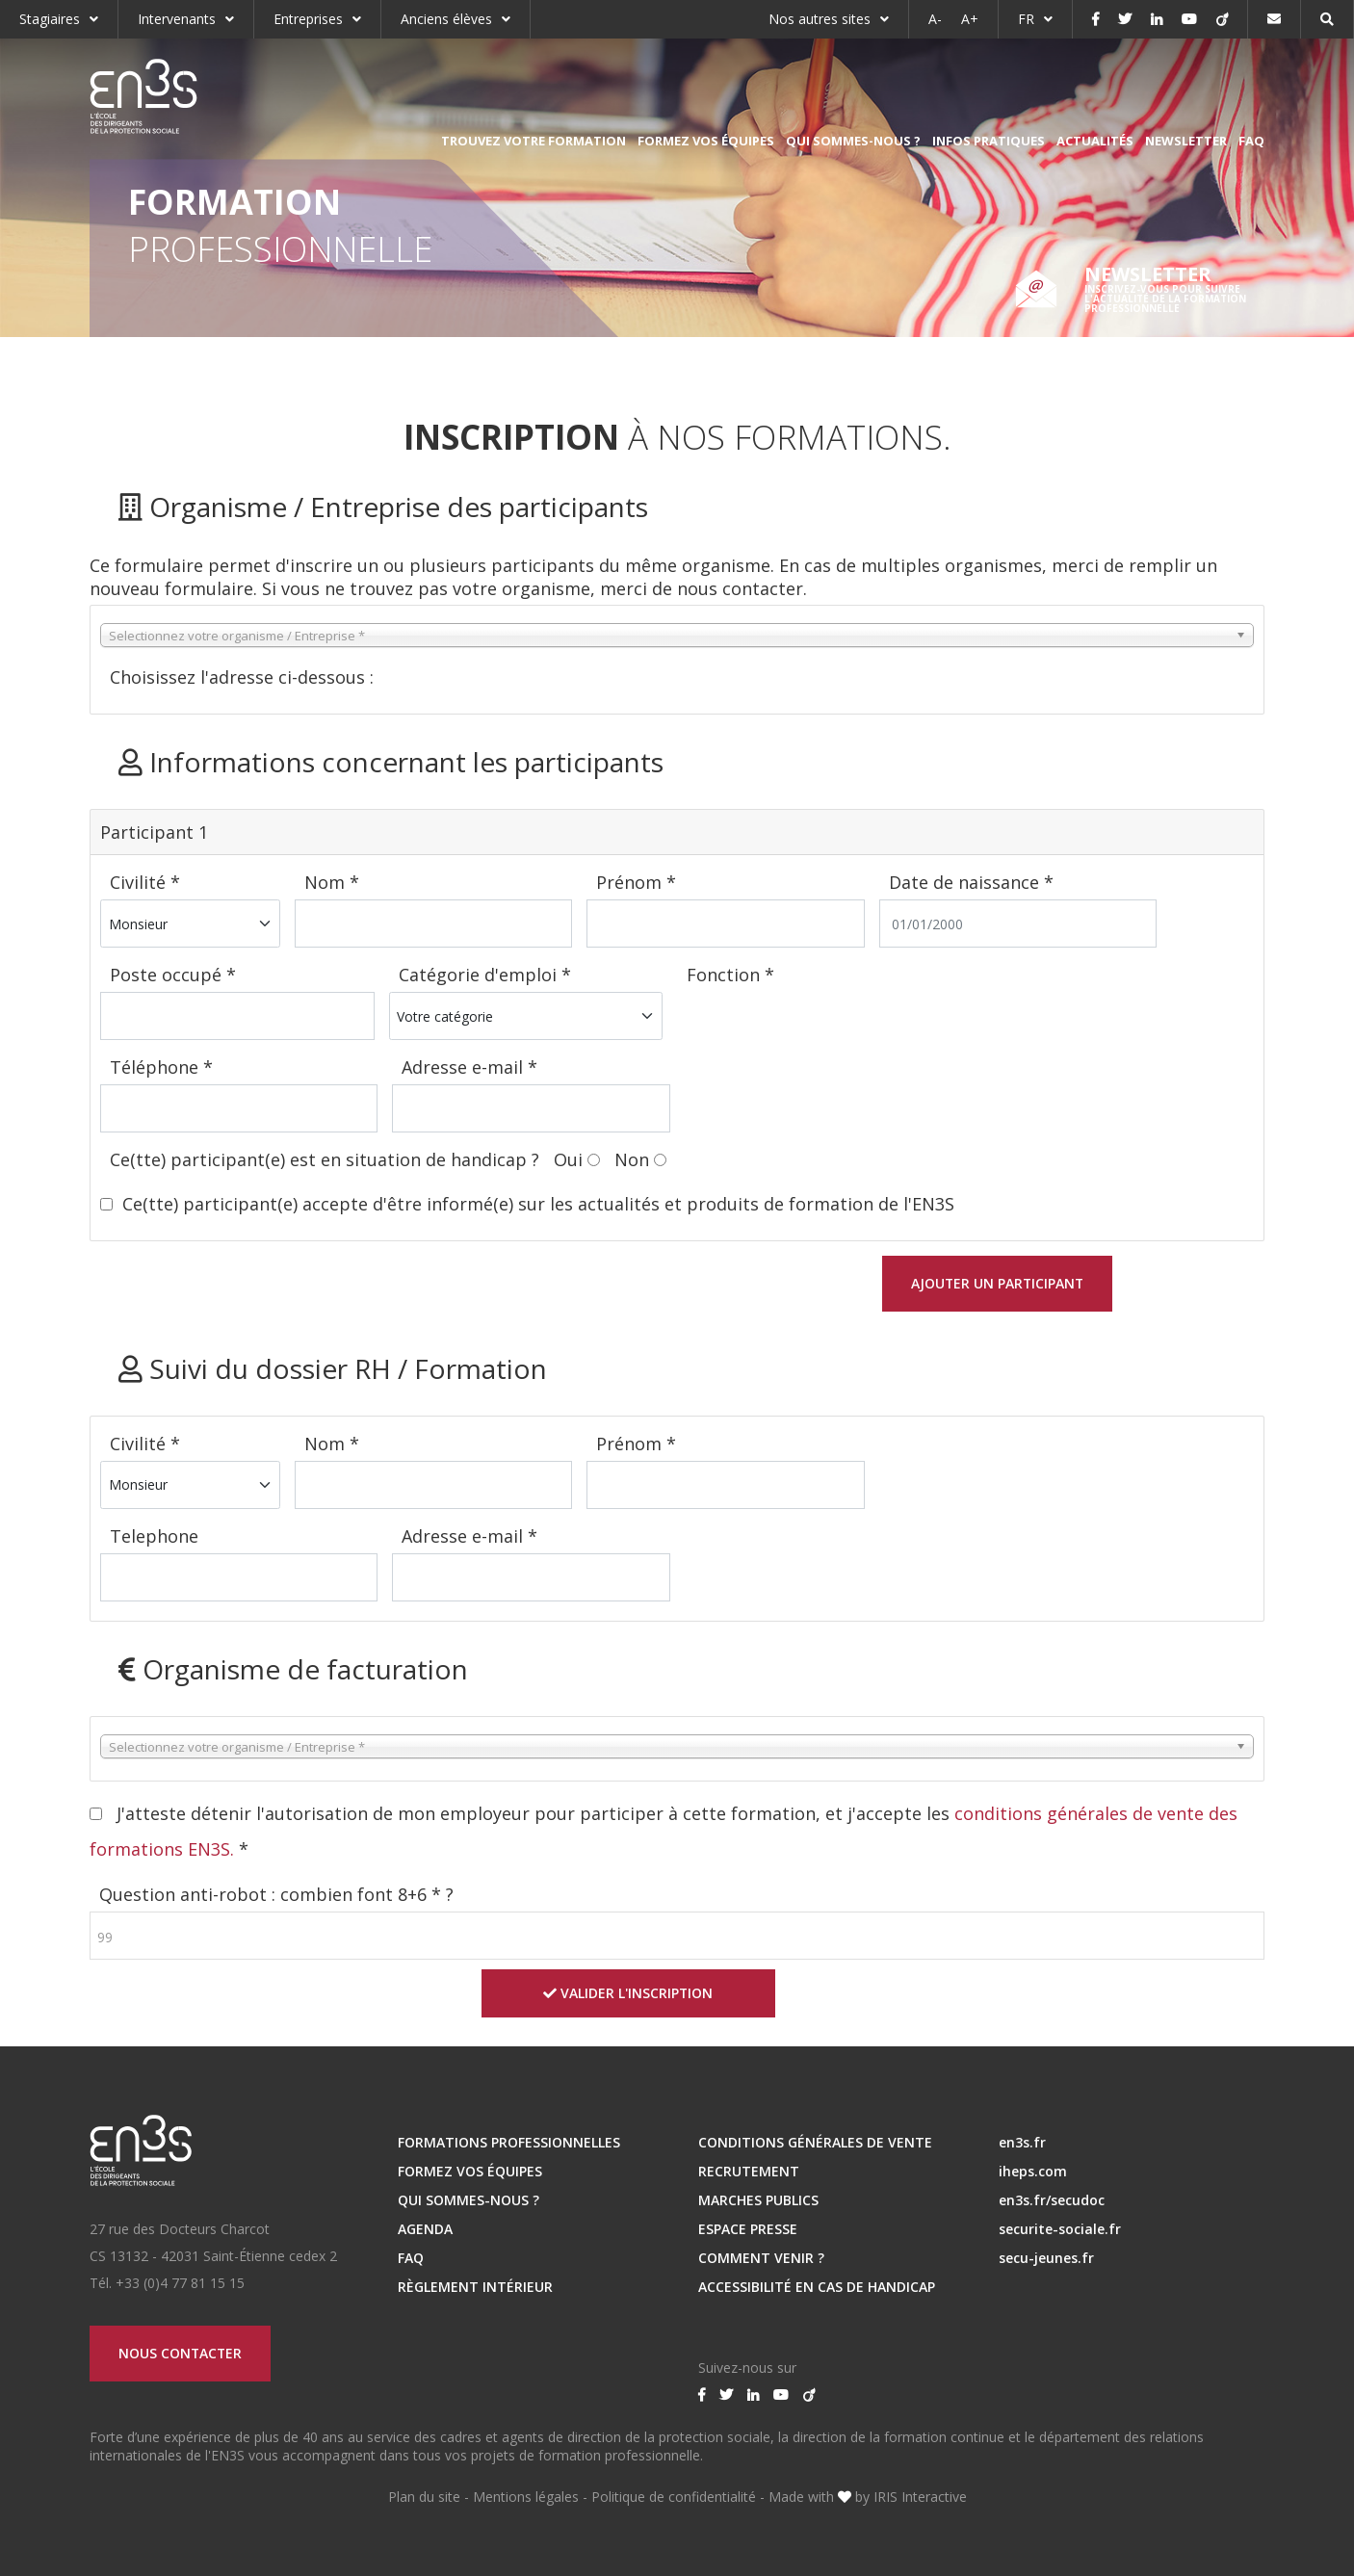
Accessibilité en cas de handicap (816, 2285)
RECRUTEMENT (748, 2169)
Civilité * (145, 882)
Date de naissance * (971, 882)
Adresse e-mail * (469, 1067)
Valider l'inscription (628, 1991)
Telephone (154, 1536)
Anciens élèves (446, 19)
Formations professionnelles (509, 2140)
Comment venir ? (761, 2256)
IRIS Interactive (920, 2494)
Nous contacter (181, 2351)
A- (935, 19)
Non (631, 1159)
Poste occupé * (173, 974)
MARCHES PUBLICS (758, 2198)
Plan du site (424, 2494)
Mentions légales (526, 2494)
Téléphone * (161, 1067)
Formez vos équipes (706, 140)
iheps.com (1033, 2169)
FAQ (1251, 140)
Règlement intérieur (475, 2285)
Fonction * (730, 974)
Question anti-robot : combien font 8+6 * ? (276, 1892)
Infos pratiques (988, 140)
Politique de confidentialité (673, 2494)
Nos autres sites (819, 19)
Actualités (1094, 140)
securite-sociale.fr (1060, 2227)
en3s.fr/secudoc (1052, 2198)
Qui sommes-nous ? (853, 140)
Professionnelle (280, 225)
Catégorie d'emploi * (485, 974)
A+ (969, 19)
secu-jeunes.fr (1046, 2256)
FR (1026, 19)
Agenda (425, 2227)
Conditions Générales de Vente (815, 2140)
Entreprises (308, 19)
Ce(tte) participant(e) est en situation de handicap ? (327, 1159)
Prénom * (636, 882)
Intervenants (177, 19)
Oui (568, 1159)
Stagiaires (49, 19)
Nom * (331, 882)
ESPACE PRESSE (747, 2227)
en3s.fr (1022, 2140)
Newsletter (1186, 140)
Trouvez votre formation (533, 140)
